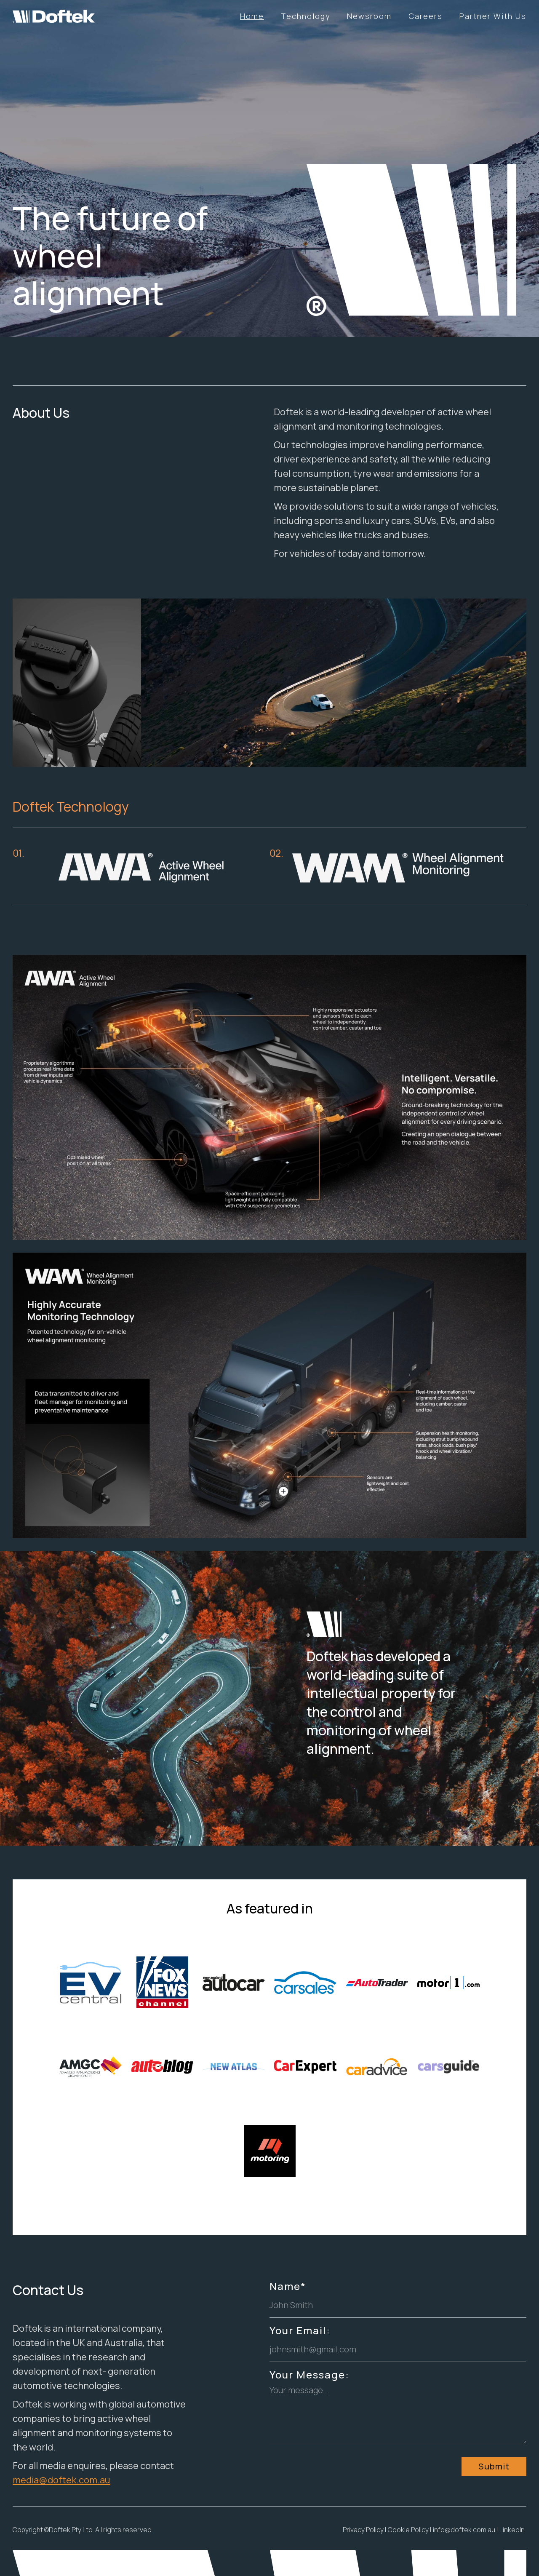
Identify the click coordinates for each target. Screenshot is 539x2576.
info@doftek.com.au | (465, 2529)
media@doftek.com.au (61, 2480)
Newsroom (369, 16)
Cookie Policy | (409, 2529)
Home (252, 16)
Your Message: (310, 2374)
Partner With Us (492, 16)
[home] (47, 13)
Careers (425, 16)
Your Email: (300, 2330)
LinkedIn (512, 2529)
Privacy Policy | (364, 2529)
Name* (288, 2286)
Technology (305, 16)
